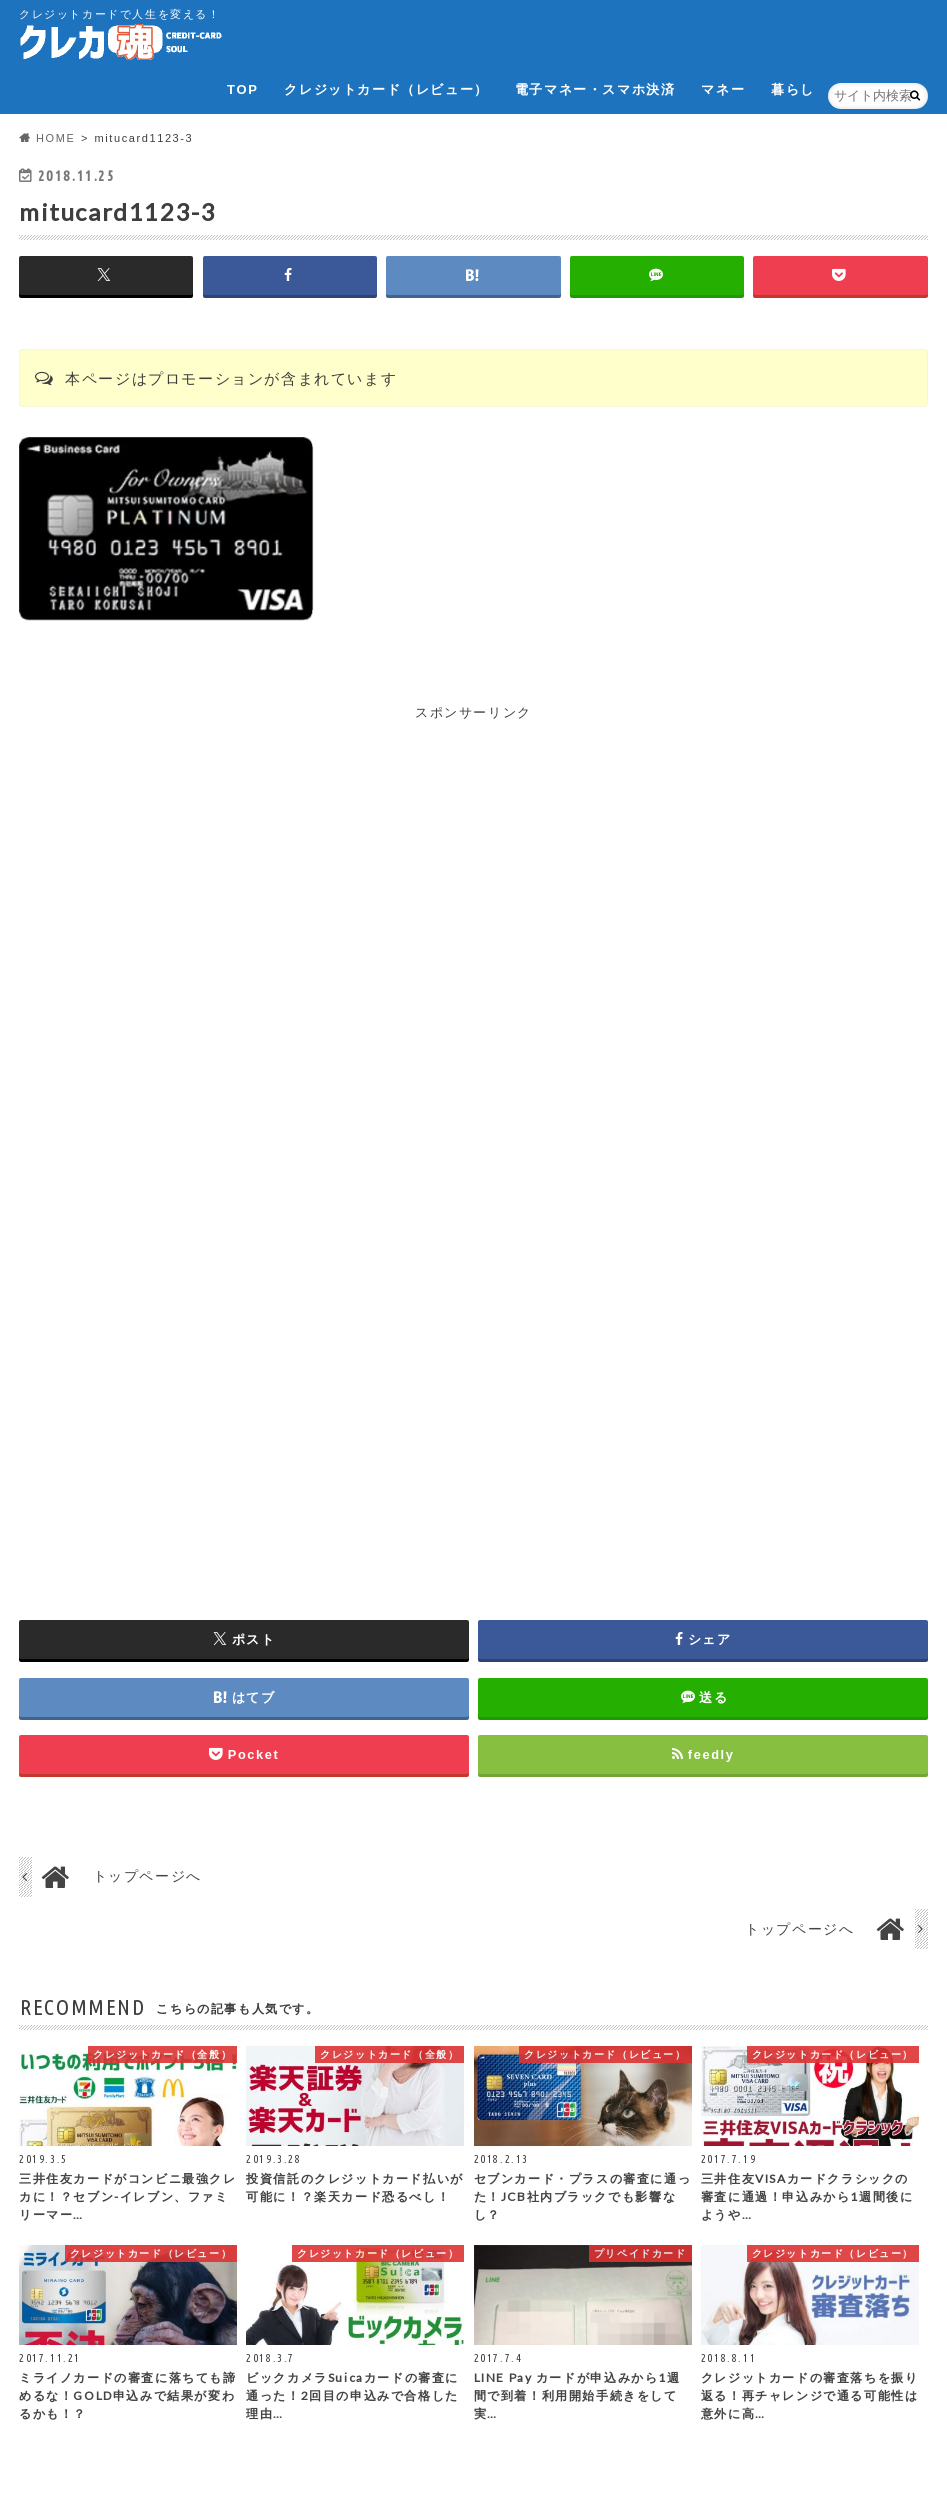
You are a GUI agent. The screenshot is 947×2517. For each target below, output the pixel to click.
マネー (723, 89)
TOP (242, 89)
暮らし (793, 89)
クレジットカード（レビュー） (386, 89)
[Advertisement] (473, 864)
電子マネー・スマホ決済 (595, 89)
